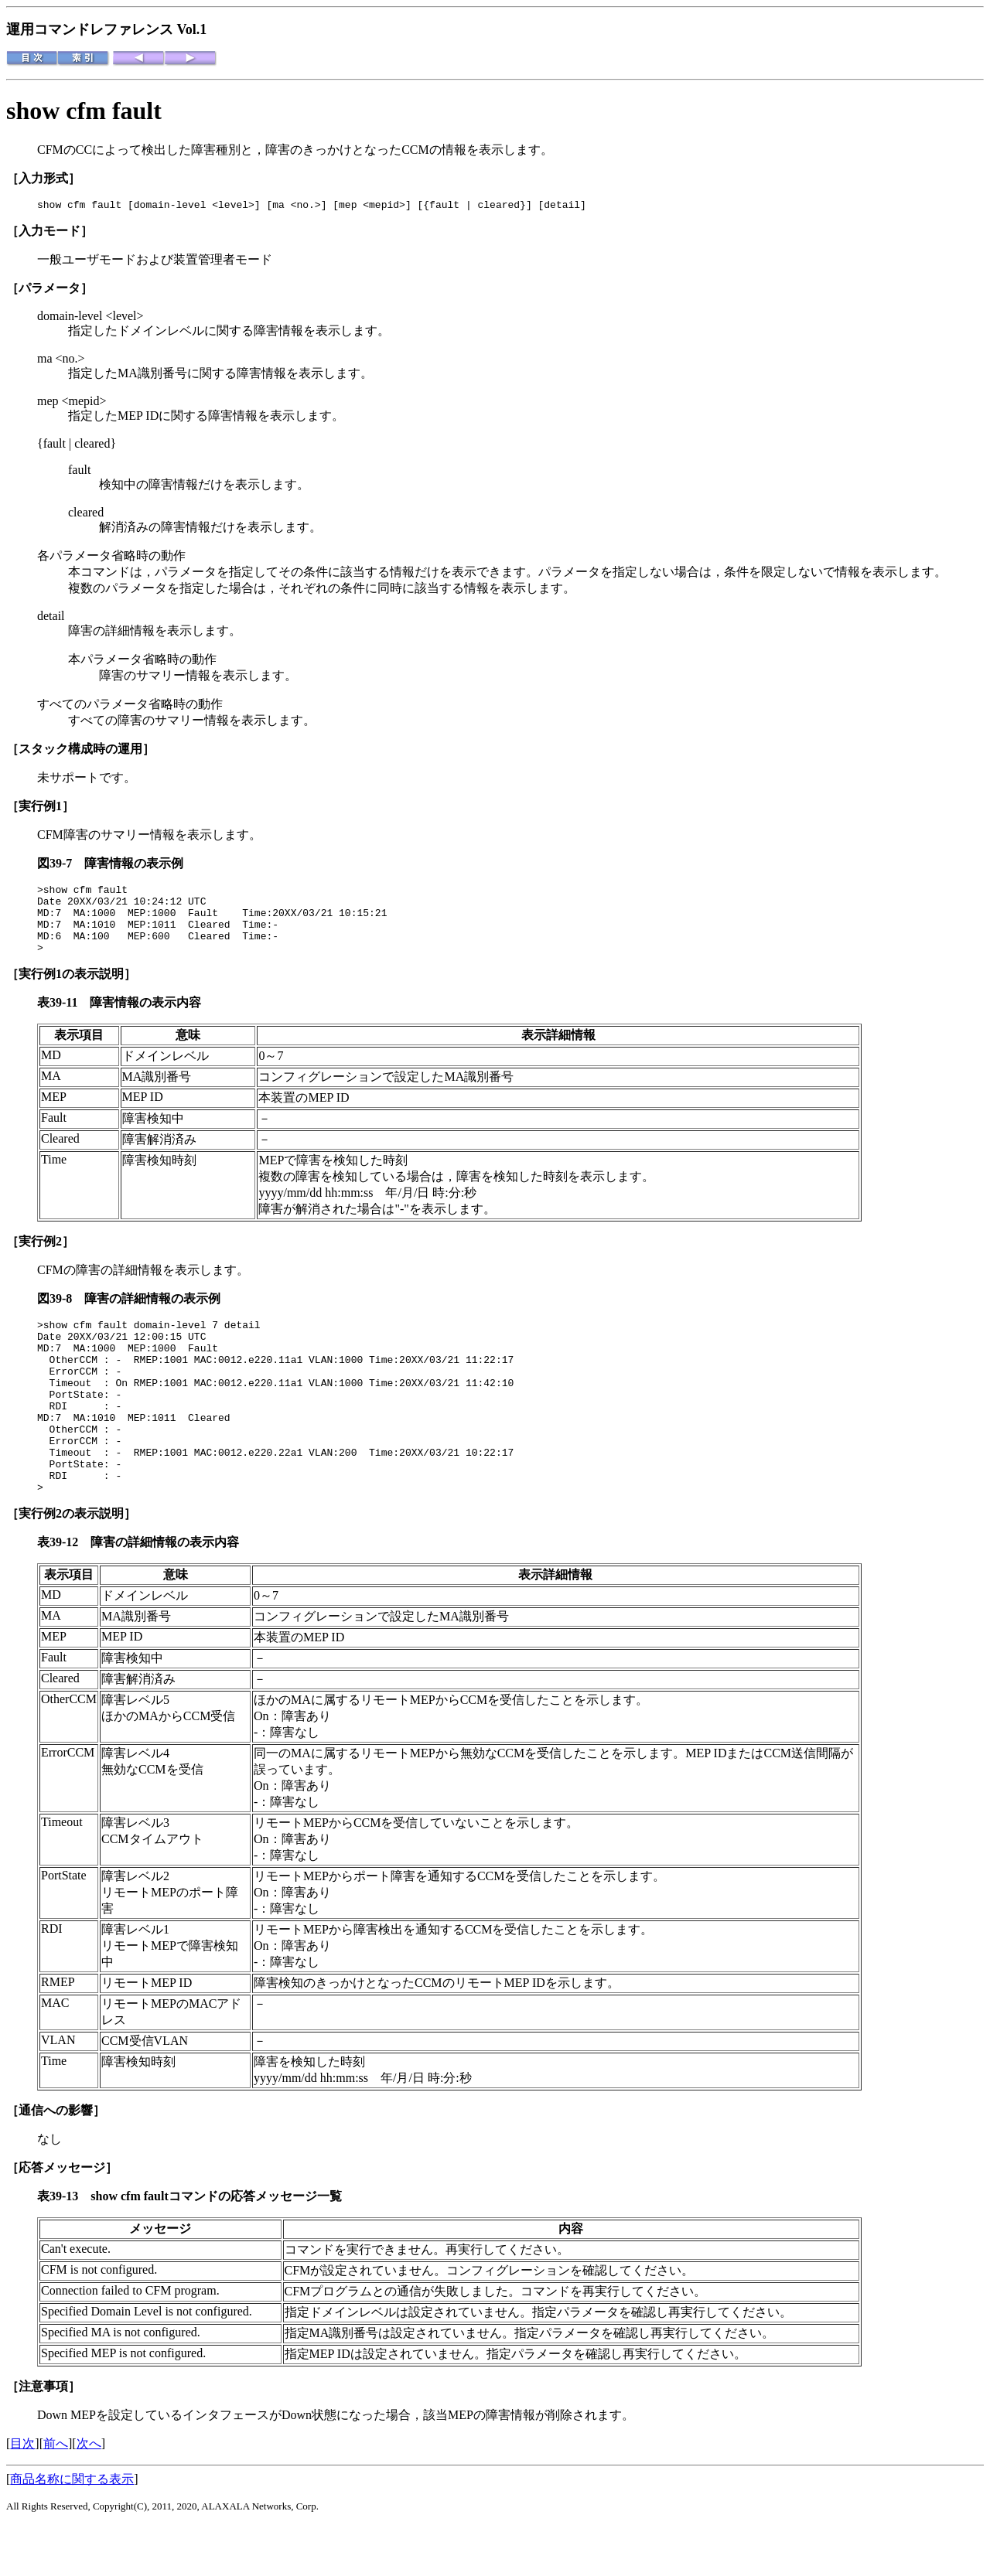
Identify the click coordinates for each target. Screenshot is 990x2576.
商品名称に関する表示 (72, 2530)
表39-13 (63, 2247)
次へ (89, 2494)
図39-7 (60, 865)
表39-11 (63, 1018)
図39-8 (60, 1314)
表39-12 (63, 1593)
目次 (22, 2494)
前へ (55, 2494)
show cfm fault (84, 110)
